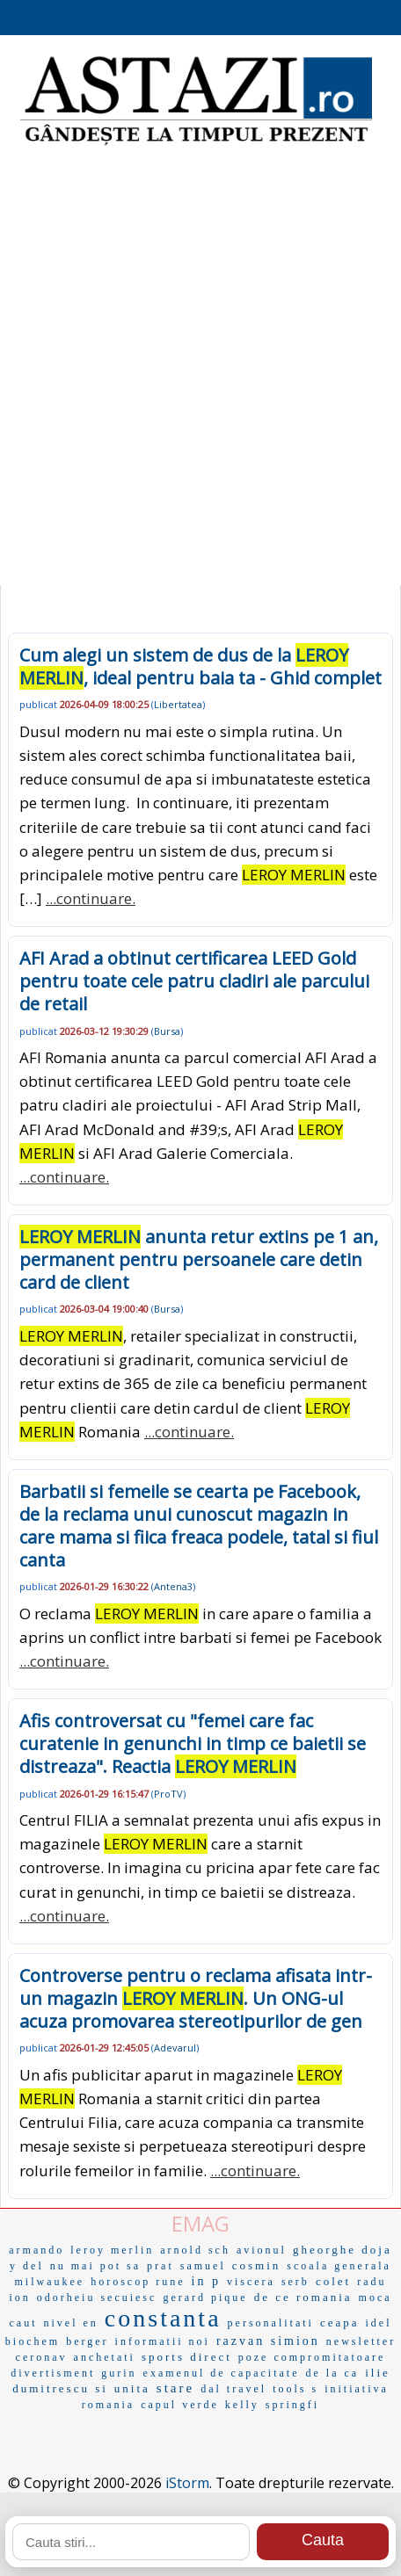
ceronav (42, 2357)
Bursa (167, 1031)
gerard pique (205, 2297)
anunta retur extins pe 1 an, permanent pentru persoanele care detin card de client (198, 1259)
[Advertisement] (200, 367)
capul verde (180, 2405)
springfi (292, 2405)
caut (24, 2323)
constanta (163, 2318)
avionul (262, 2250)
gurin (118, 2373)
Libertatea (178, 704)
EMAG (200, 2223)
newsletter (361, 2341)
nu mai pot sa (95, 2266)
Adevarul (175, 2047)
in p (206, 2281)
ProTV (168, 1793)
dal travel (233, 2389)
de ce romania (303, 2297)
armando (36, 2250)
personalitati (271, 2323)
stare (175, 2388)
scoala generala (339, 2266)
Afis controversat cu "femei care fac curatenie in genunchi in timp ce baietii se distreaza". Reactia (192, 1743)
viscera (251, 2282)
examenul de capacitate (221, 2373)
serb (295, 2282)
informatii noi (162, 2341)
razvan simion (268, 2341)
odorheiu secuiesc (97, 2297)
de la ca (333, 2373)
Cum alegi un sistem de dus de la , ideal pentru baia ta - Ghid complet (200, 666)
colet (333, 2281)
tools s (295, 2389)
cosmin (256, 2265)
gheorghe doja (342, 2249)
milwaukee (50, 2282)
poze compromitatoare (312, 2357)
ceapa (340, 2322)
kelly (242, 2405)
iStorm (187, 2483)
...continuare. (90, 898)
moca (375, 2297)
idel (379, 2323)
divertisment (53, 2373)
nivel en (71, 2323)
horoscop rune (138, 2282)
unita (132, 2388)
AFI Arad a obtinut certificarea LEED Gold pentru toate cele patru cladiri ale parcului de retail (194, 981)
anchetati (104, 2357)
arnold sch (195, 2250)
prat (160, 2266)
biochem (32, 2341)
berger (87, 2341)
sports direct (187, 2356)
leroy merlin (112, 2250)
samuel (203, 2266)
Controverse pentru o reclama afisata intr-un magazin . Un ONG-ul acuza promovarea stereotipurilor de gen (195, 1998)
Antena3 (173, 1586)
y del (27, 2266)
